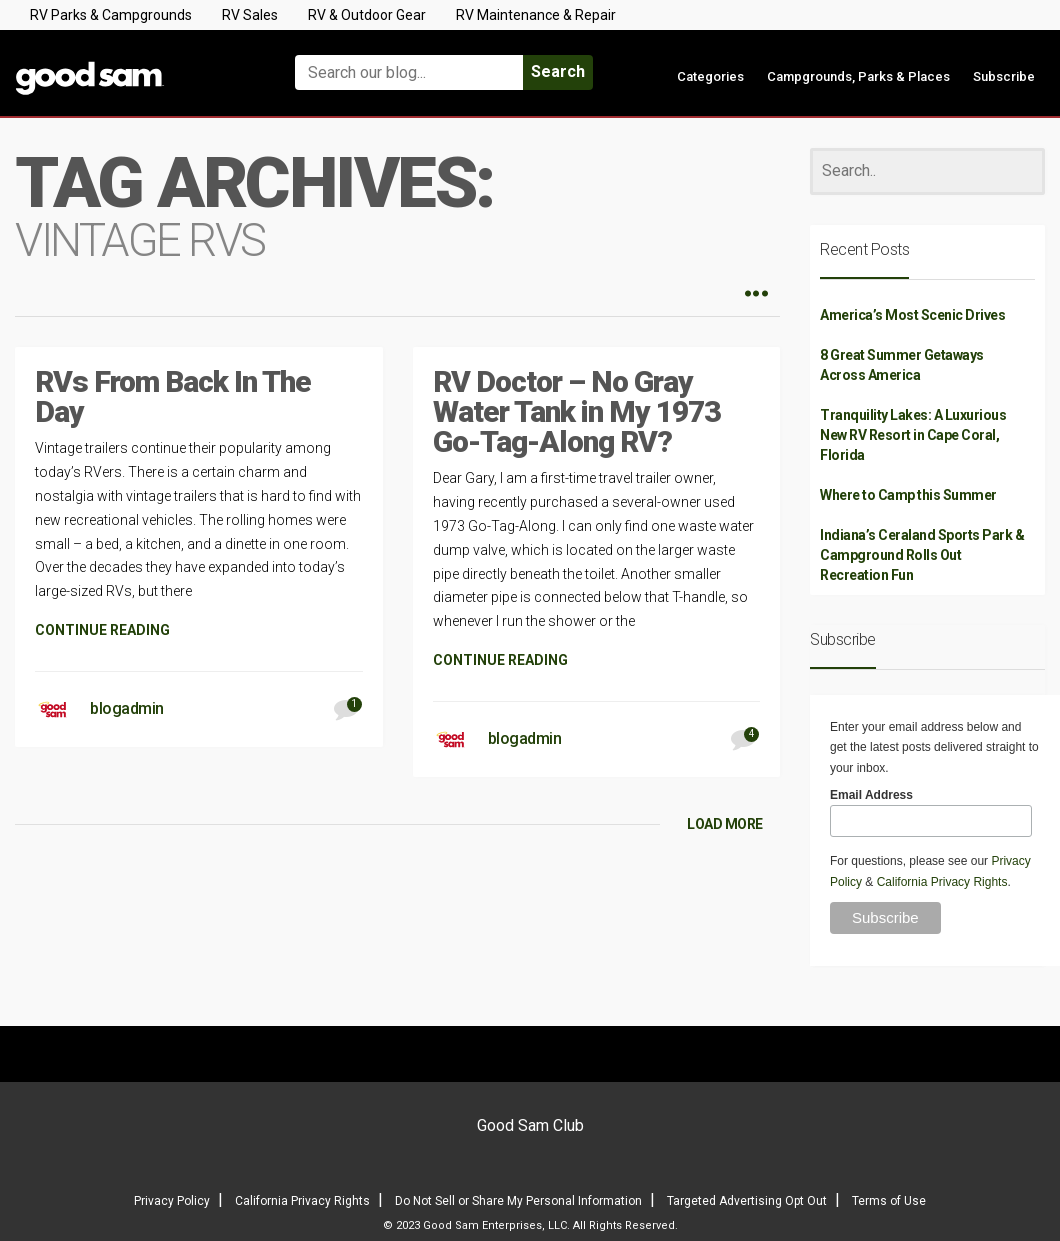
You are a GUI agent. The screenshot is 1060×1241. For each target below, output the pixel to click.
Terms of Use (889, 1201)
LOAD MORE (725, 824)
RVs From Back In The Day (173, 396)
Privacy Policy (172, 1201)
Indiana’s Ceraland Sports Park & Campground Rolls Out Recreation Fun (922, 555)
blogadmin (127, 708)
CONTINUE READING (102, 630)
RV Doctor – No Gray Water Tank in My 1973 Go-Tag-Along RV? (576, 411)
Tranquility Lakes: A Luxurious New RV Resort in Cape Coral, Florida (913, 435)
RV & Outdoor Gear (367, 15)
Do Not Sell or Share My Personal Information (518, 1201)
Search (558, 71)
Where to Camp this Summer (908, 495)
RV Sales (250, 15)
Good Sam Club (530, 1125)
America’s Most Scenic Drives (912, 315)
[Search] (927, 171)
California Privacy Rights (942, 882)
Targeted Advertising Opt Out (747, 1201)
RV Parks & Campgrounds (111, 15)
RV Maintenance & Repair (536, 15)
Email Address (871, 795)
